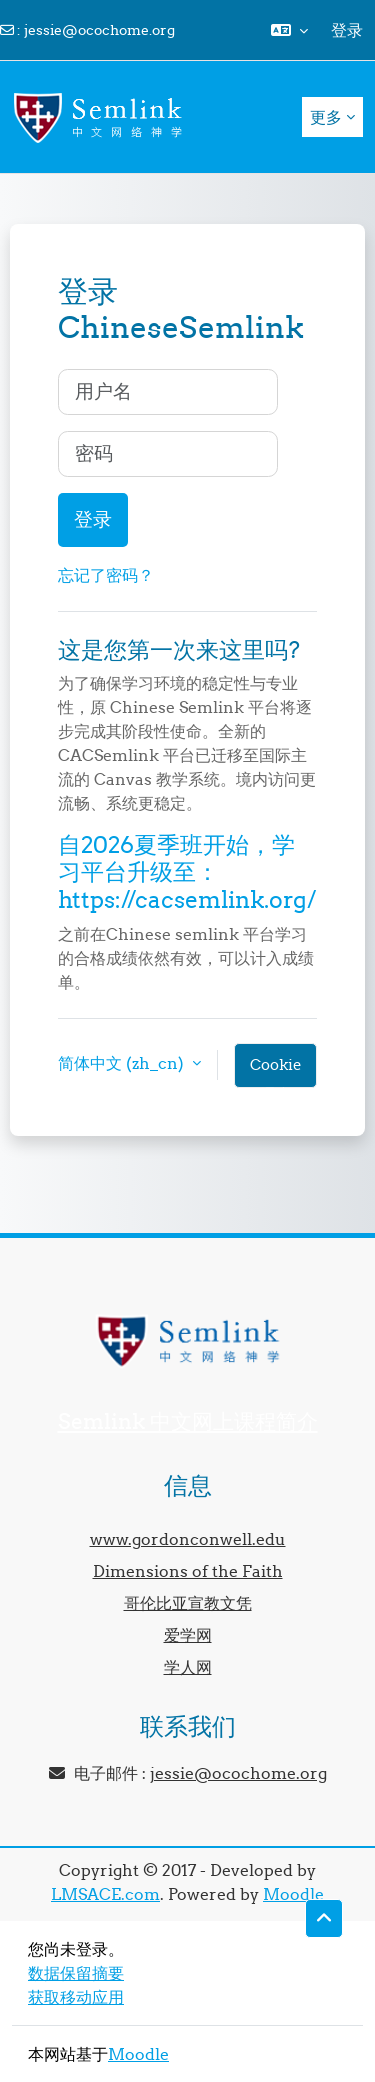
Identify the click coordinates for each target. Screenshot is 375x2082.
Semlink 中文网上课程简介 (188, 1421)
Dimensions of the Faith (188, 1571)
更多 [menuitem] (326, 117)
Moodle (293, 1894)
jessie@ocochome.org (99, 30)
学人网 (188, 1667)
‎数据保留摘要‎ (76, 1973)
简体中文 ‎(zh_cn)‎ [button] (123, 1063)
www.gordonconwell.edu (188, 1539)
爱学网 (188, 1635)
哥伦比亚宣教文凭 (188, 1603)
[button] (289, 30)
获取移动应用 (76, 1997)
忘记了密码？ (106, 575)
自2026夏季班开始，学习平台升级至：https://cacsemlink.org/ (187, 872)
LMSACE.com (105, 1894)
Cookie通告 (276, 1071)
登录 (347, 30)
